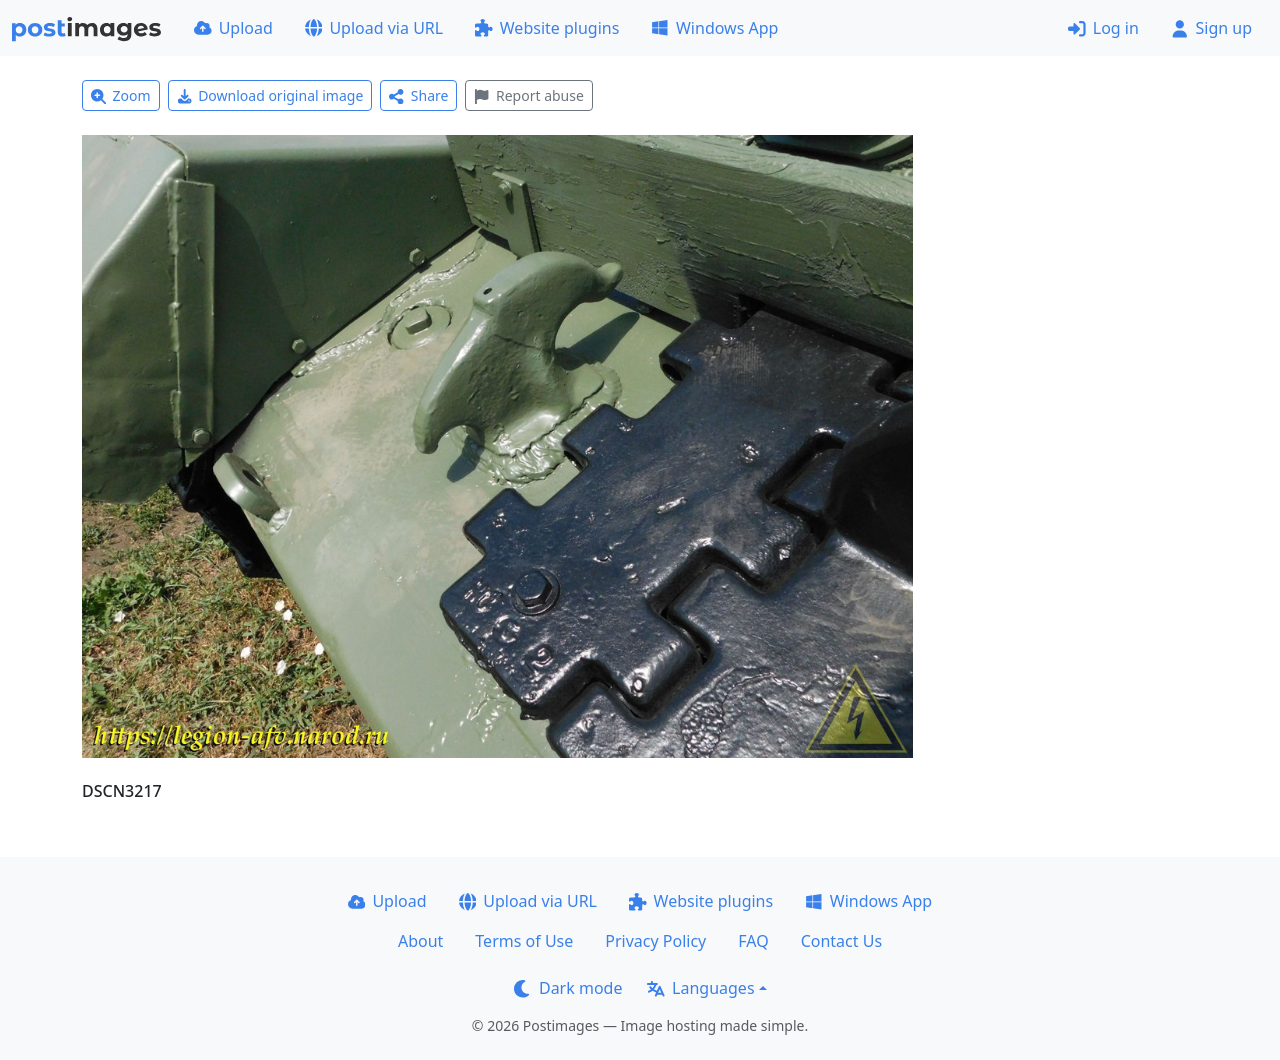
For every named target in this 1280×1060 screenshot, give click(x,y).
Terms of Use (524, 941)
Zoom (121, 95)
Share (418, 95)
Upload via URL (374, 28)
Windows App (714, 28)
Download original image (270, 95)
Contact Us (841, 941)
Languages (700, 988)
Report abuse (528, 95)
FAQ (753, 941)
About (420, 941)
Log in (1103, 28)
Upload (233, 28)
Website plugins (547, 28)
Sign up (1211, 28)
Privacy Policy (655, 941)
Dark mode (568, 988)
